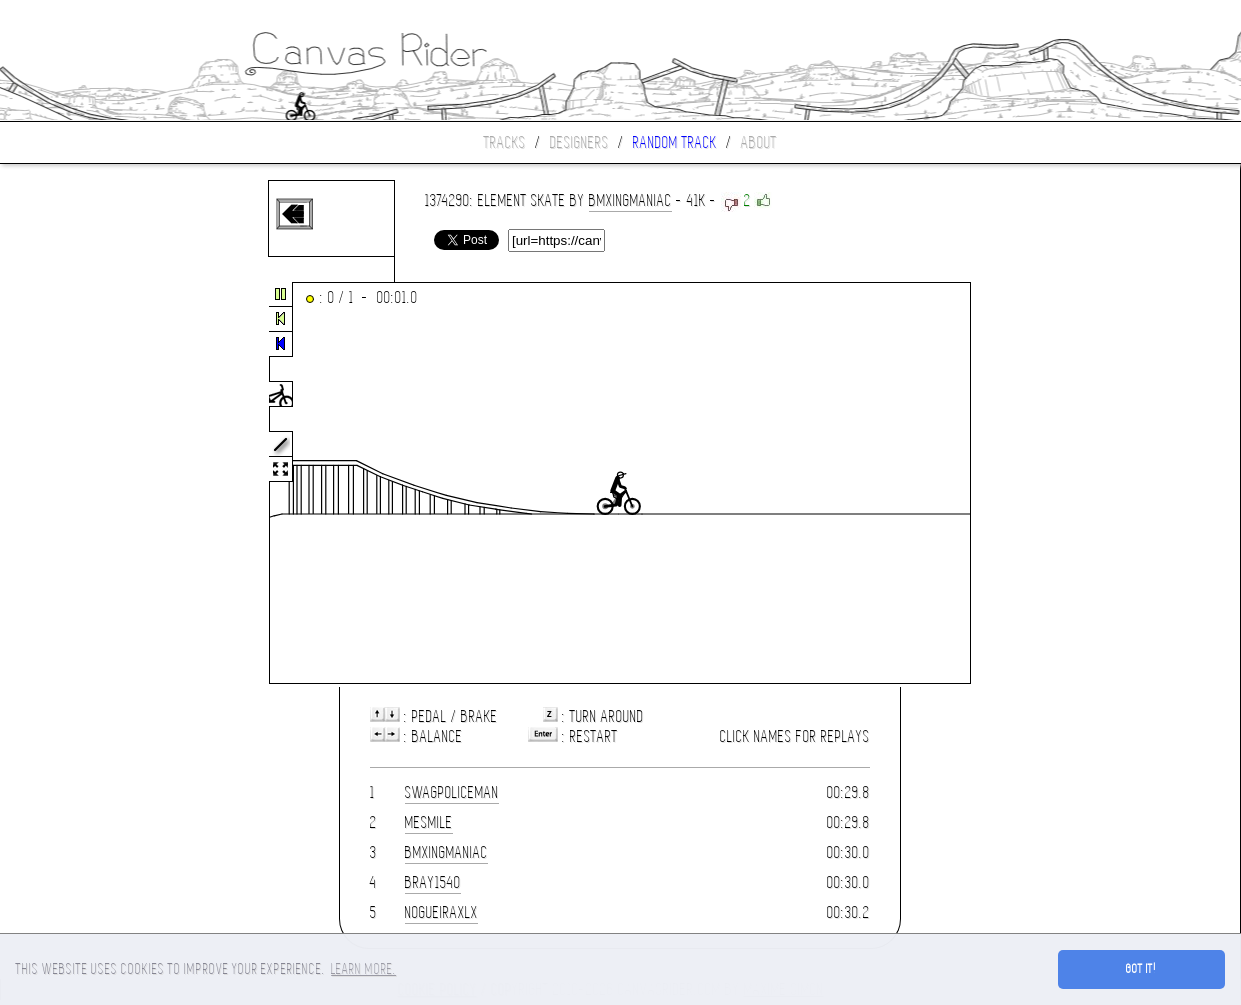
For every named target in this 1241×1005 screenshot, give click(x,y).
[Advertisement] (84, 484)
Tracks (505, 142)
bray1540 (433, 882)
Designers (579, 142)
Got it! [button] (1141, 969)
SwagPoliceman (452, 792)
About (759, 142)
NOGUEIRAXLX (441, 912)
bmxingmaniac (630, 200)
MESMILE (429, 822)
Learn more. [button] (363, 969)
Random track (675, 142)
